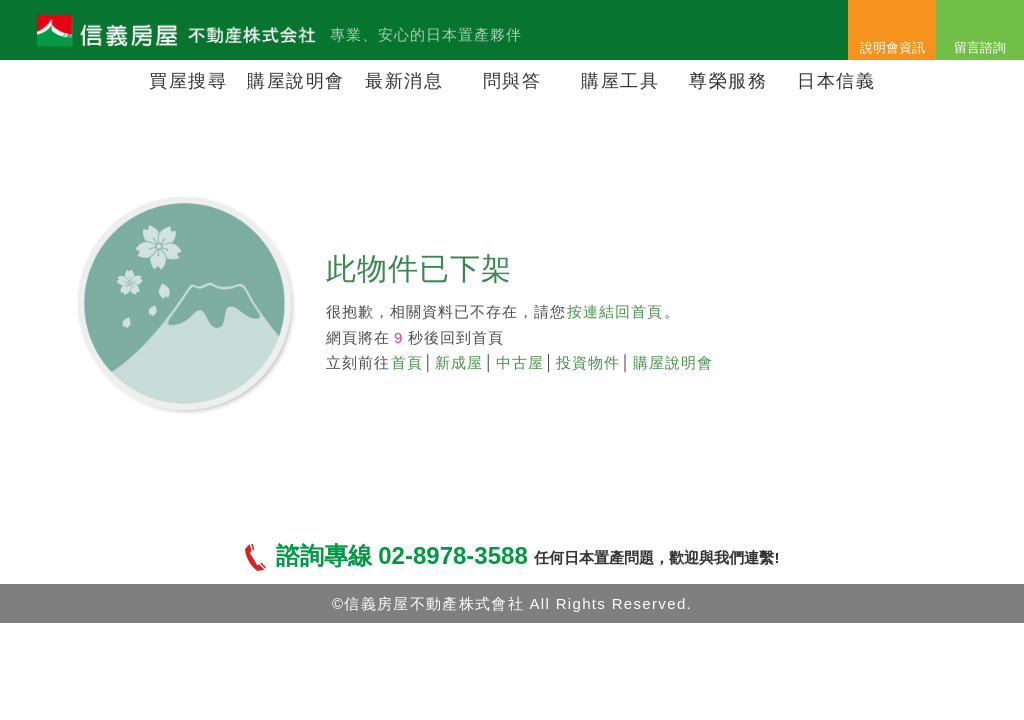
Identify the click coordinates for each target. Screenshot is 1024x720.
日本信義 (836, 81)
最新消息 (404, 81)
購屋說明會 (296, 81)
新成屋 (459, 362)
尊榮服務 (728, 81)
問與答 (512, 81)
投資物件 (588, 362)
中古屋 (520, 362)
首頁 (407, 362)
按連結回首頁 (615, 311)
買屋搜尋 (188, 81)
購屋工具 (620, 81)
